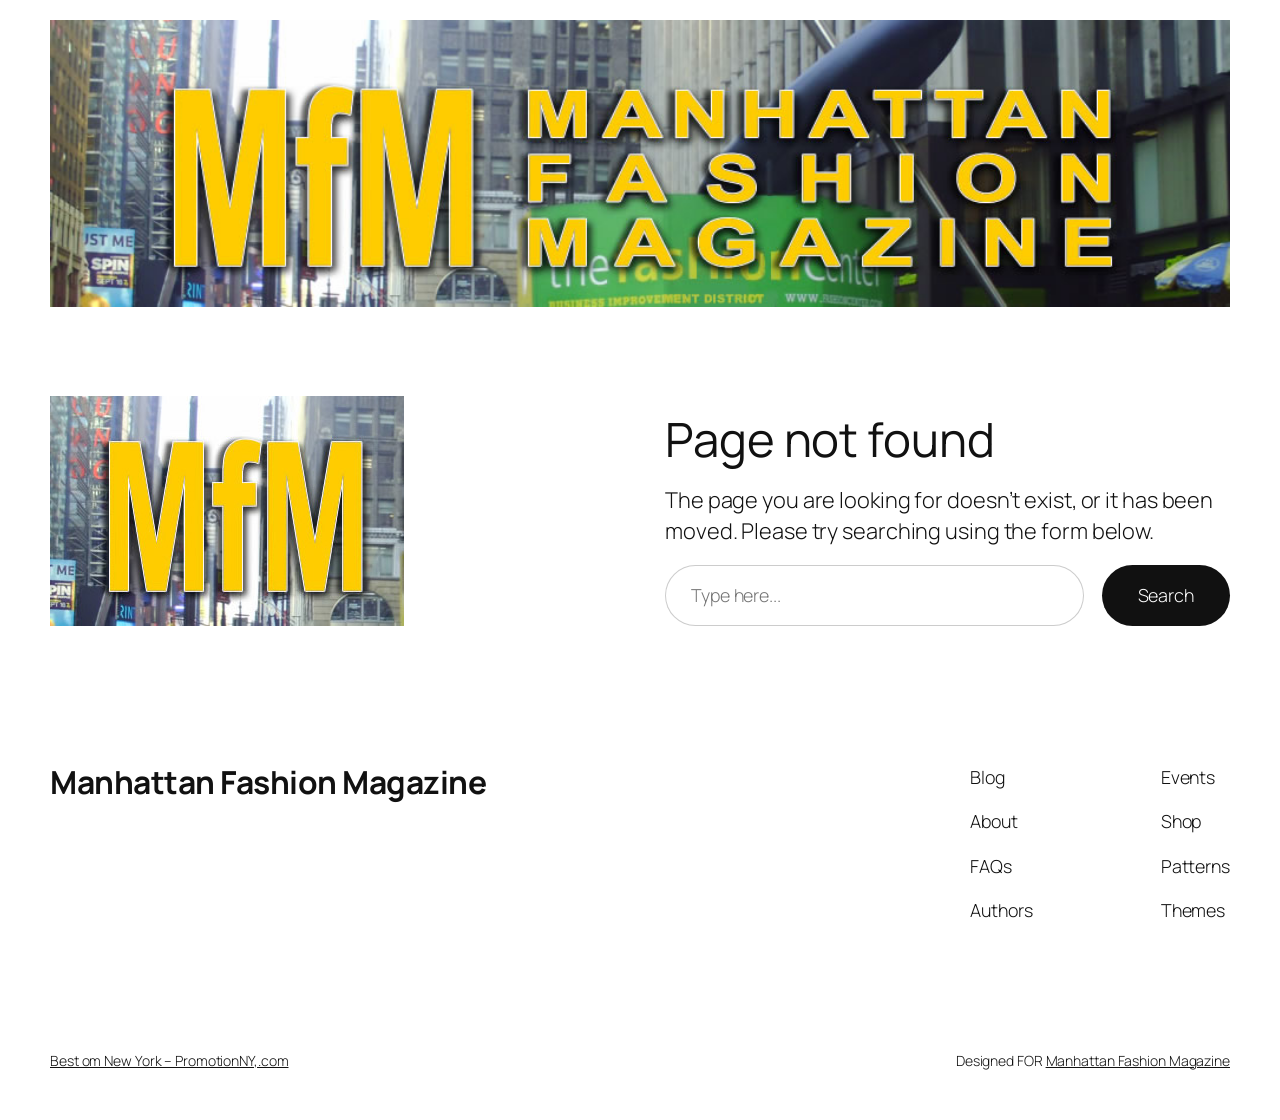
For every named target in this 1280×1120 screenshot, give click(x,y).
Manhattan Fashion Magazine (268, 782)
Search (1166, 595)
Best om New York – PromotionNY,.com (169, 1060)
